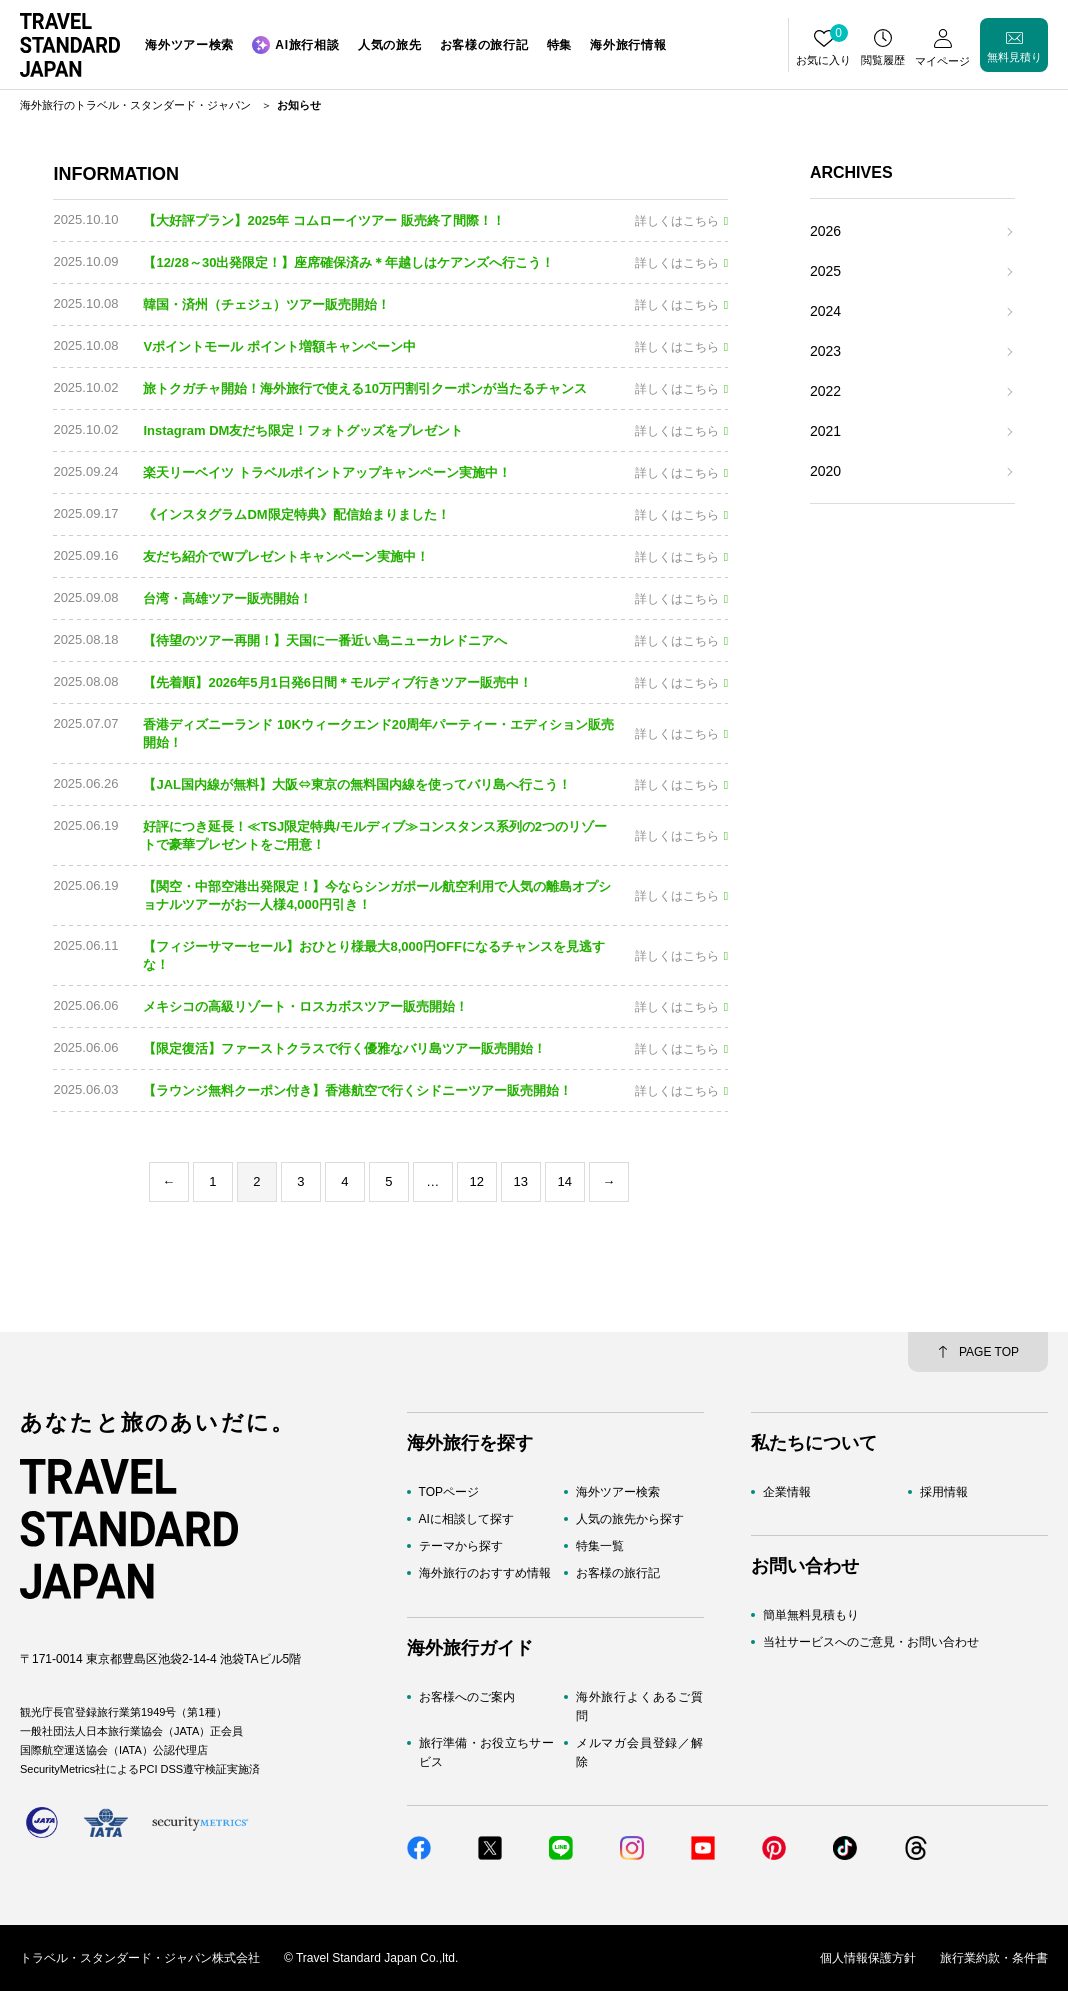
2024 (825, 311)
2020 (825, 471)
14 (565, 1181)
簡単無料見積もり (811, 1615)
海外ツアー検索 (618, 1492)
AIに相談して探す (466, 1519)
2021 (825, 431)
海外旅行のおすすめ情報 (485, 1573)
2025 (825, 271)
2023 (825, 351)
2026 (825, 231)
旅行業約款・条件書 (994, 1958)
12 (477, 1181)
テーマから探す (461, 1546)
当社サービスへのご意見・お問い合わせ (871, 1642)
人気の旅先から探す (630, 1519)
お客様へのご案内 (467, 1697)
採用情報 (944, 1492)
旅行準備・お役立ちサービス (486, 1752)
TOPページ (449, 1492)
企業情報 (787, 1492)
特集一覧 (600, 1546)
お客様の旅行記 (618, 1573)
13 (521, 1181)
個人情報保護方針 (868, 1958)
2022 (825, 391)
